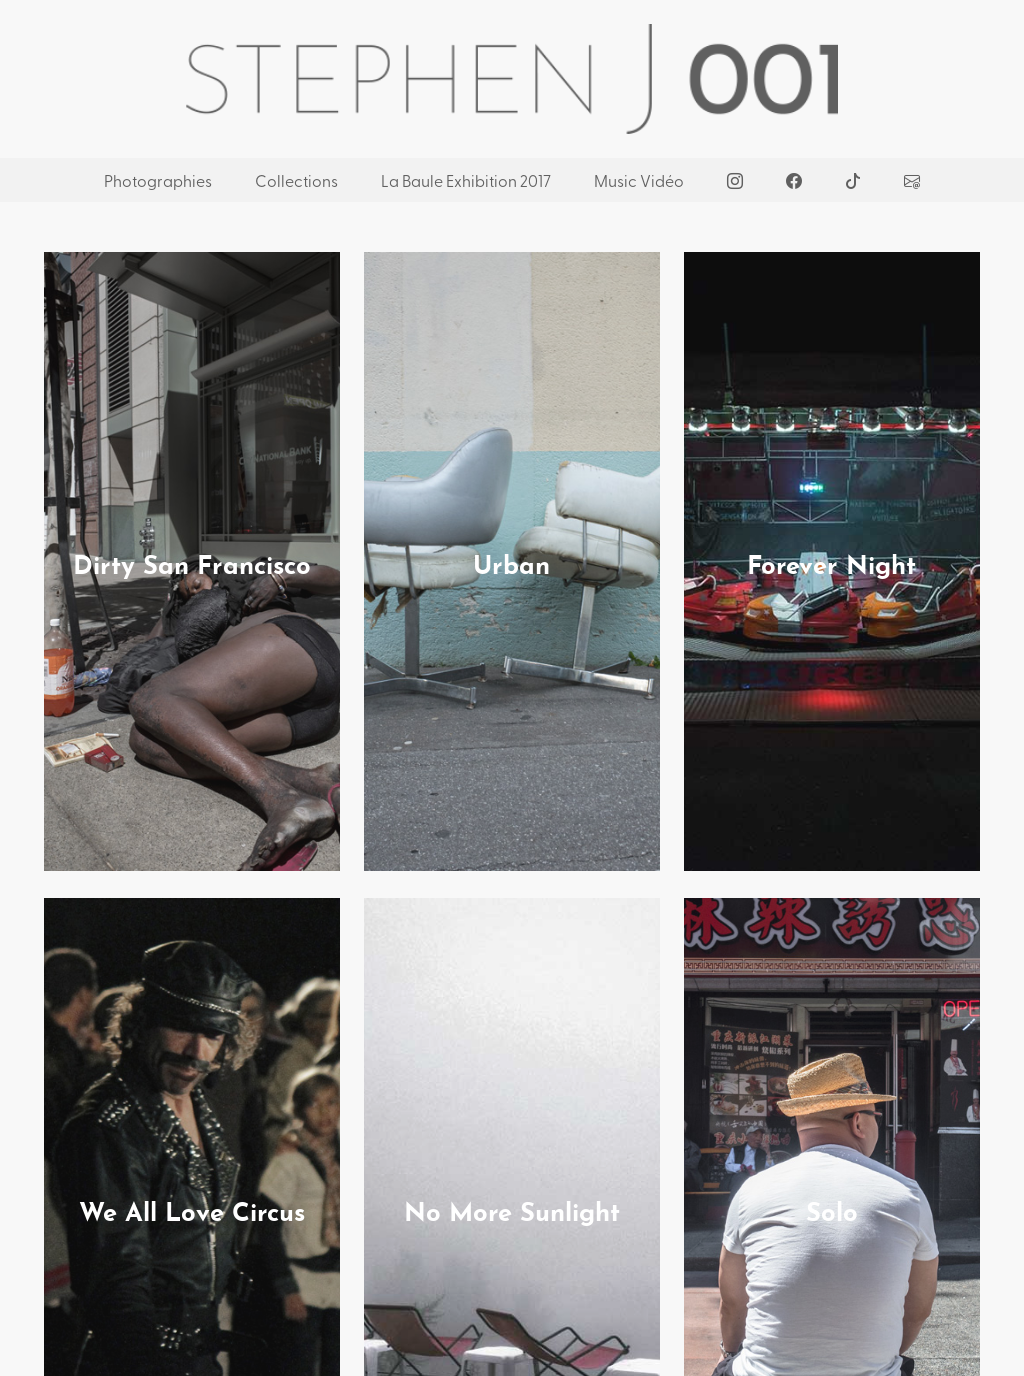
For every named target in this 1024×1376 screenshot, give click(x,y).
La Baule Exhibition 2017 (466, 180)
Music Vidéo (639, 180)
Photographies (158, 180)
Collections (296, 180)
